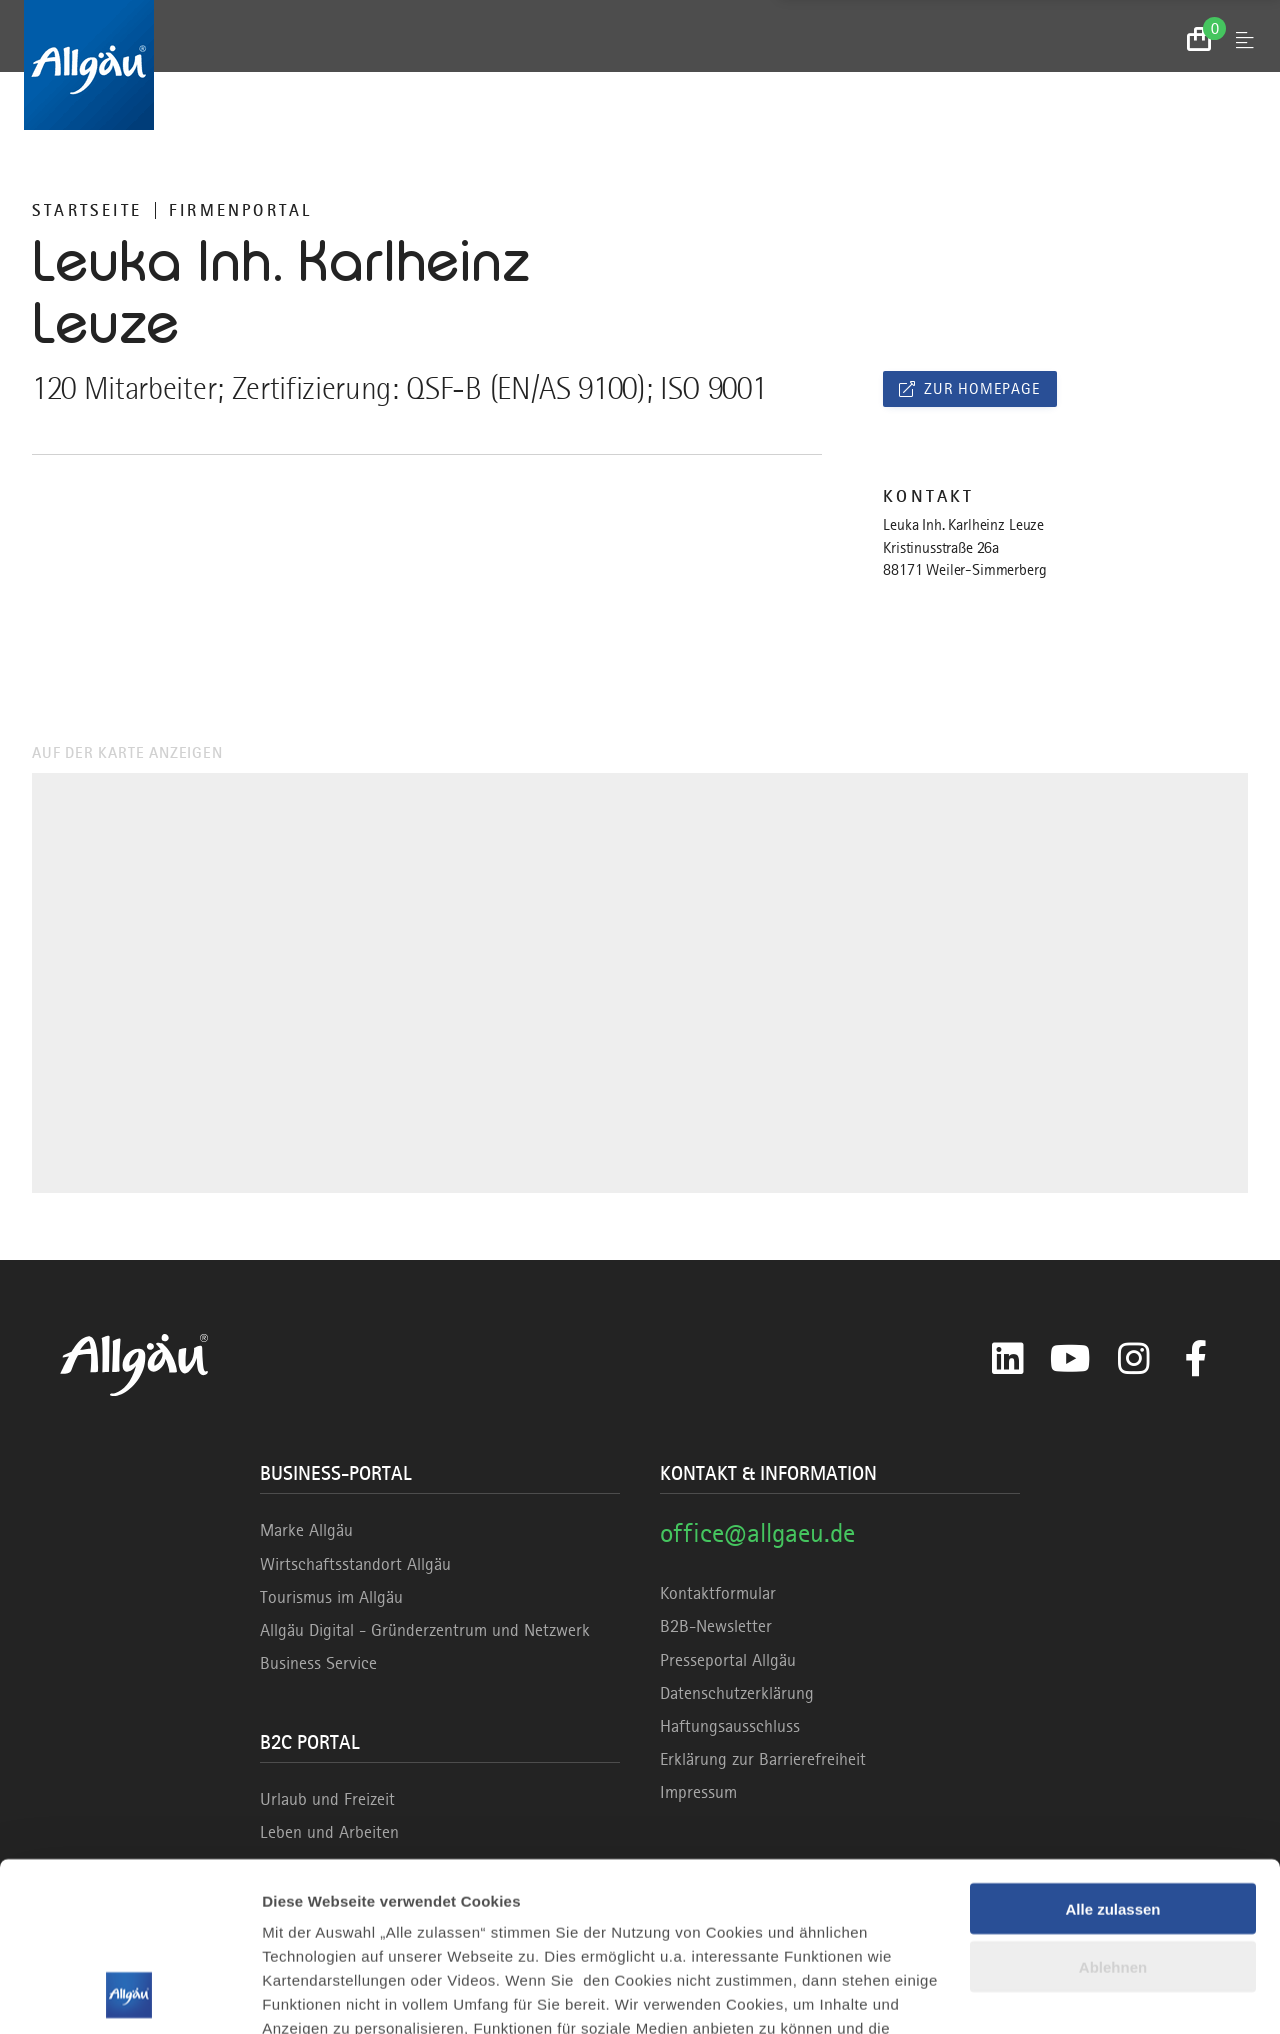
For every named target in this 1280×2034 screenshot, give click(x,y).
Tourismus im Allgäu (331, 1597)
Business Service (318, 1663)
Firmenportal (240, 210)
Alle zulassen (1112, 1750)
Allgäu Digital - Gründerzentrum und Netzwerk (425, 1630)
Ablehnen (1113, 1809)
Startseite (87, 210)
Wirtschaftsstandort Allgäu (355, 1564)
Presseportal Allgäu (728, 1660)
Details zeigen (312, 1994)
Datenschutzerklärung (737, 1693)
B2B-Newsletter (716, 1626)
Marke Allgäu (306, 1530)
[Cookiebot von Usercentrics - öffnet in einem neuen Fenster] (129, 1995)
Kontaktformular (718, 1593)
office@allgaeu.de (757, 1532)
